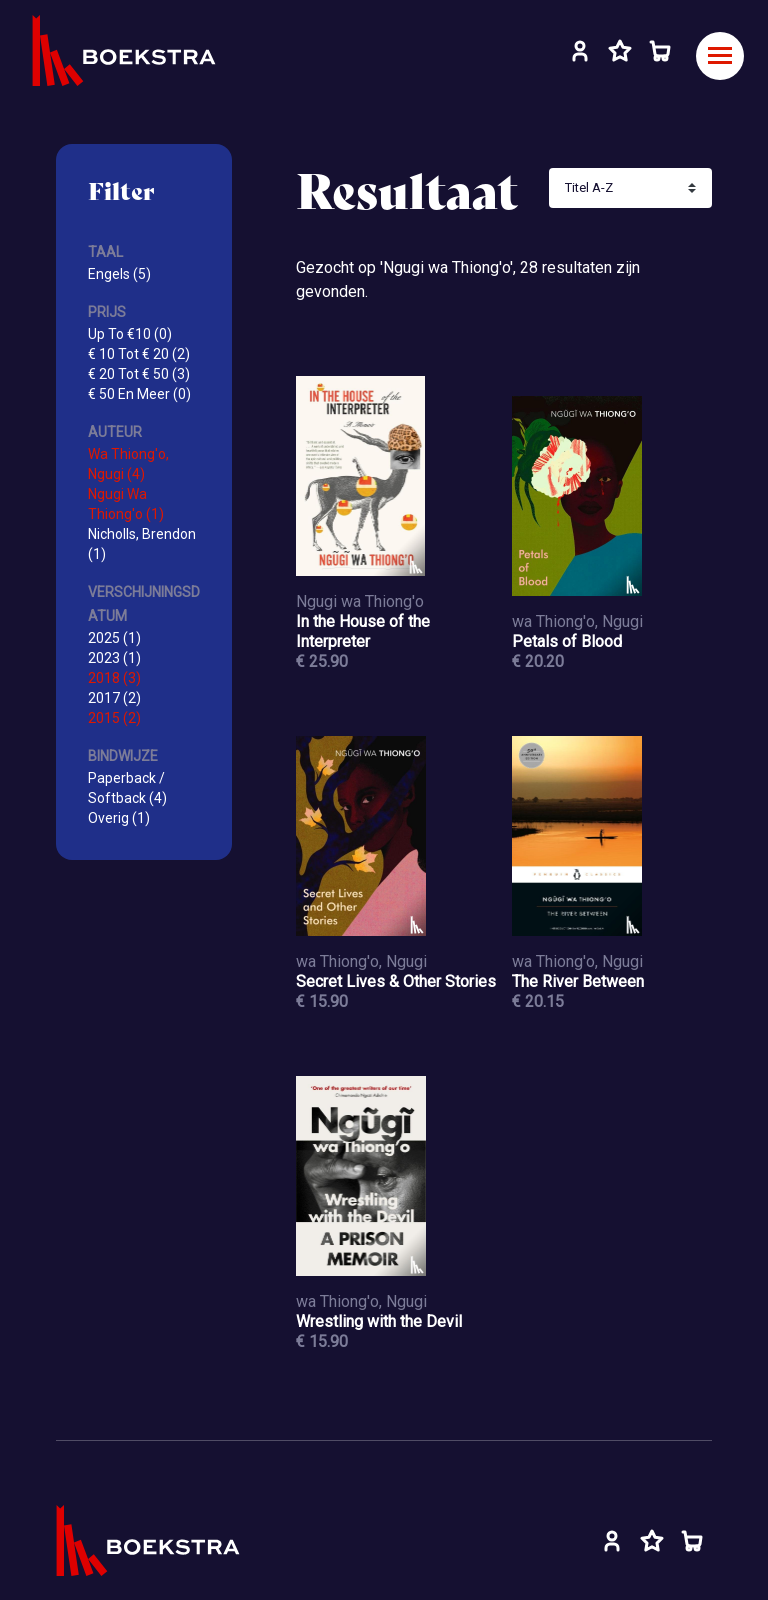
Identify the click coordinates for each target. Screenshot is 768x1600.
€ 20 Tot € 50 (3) (139, 374)
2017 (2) (114, 698)
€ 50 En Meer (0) (139, 394)
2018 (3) (114, 678)
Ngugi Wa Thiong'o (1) (126, 504)
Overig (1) (119, 818)
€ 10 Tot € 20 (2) (139, 354)
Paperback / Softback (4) (127, 788)
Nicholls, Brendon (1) (142, 544)
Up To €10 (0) (130, 334)
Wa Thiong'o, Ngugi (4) (128, 464)
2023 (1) (114, 658)
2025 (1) (114, 638)
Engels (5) (119, 274)
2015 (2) (114, 718)
